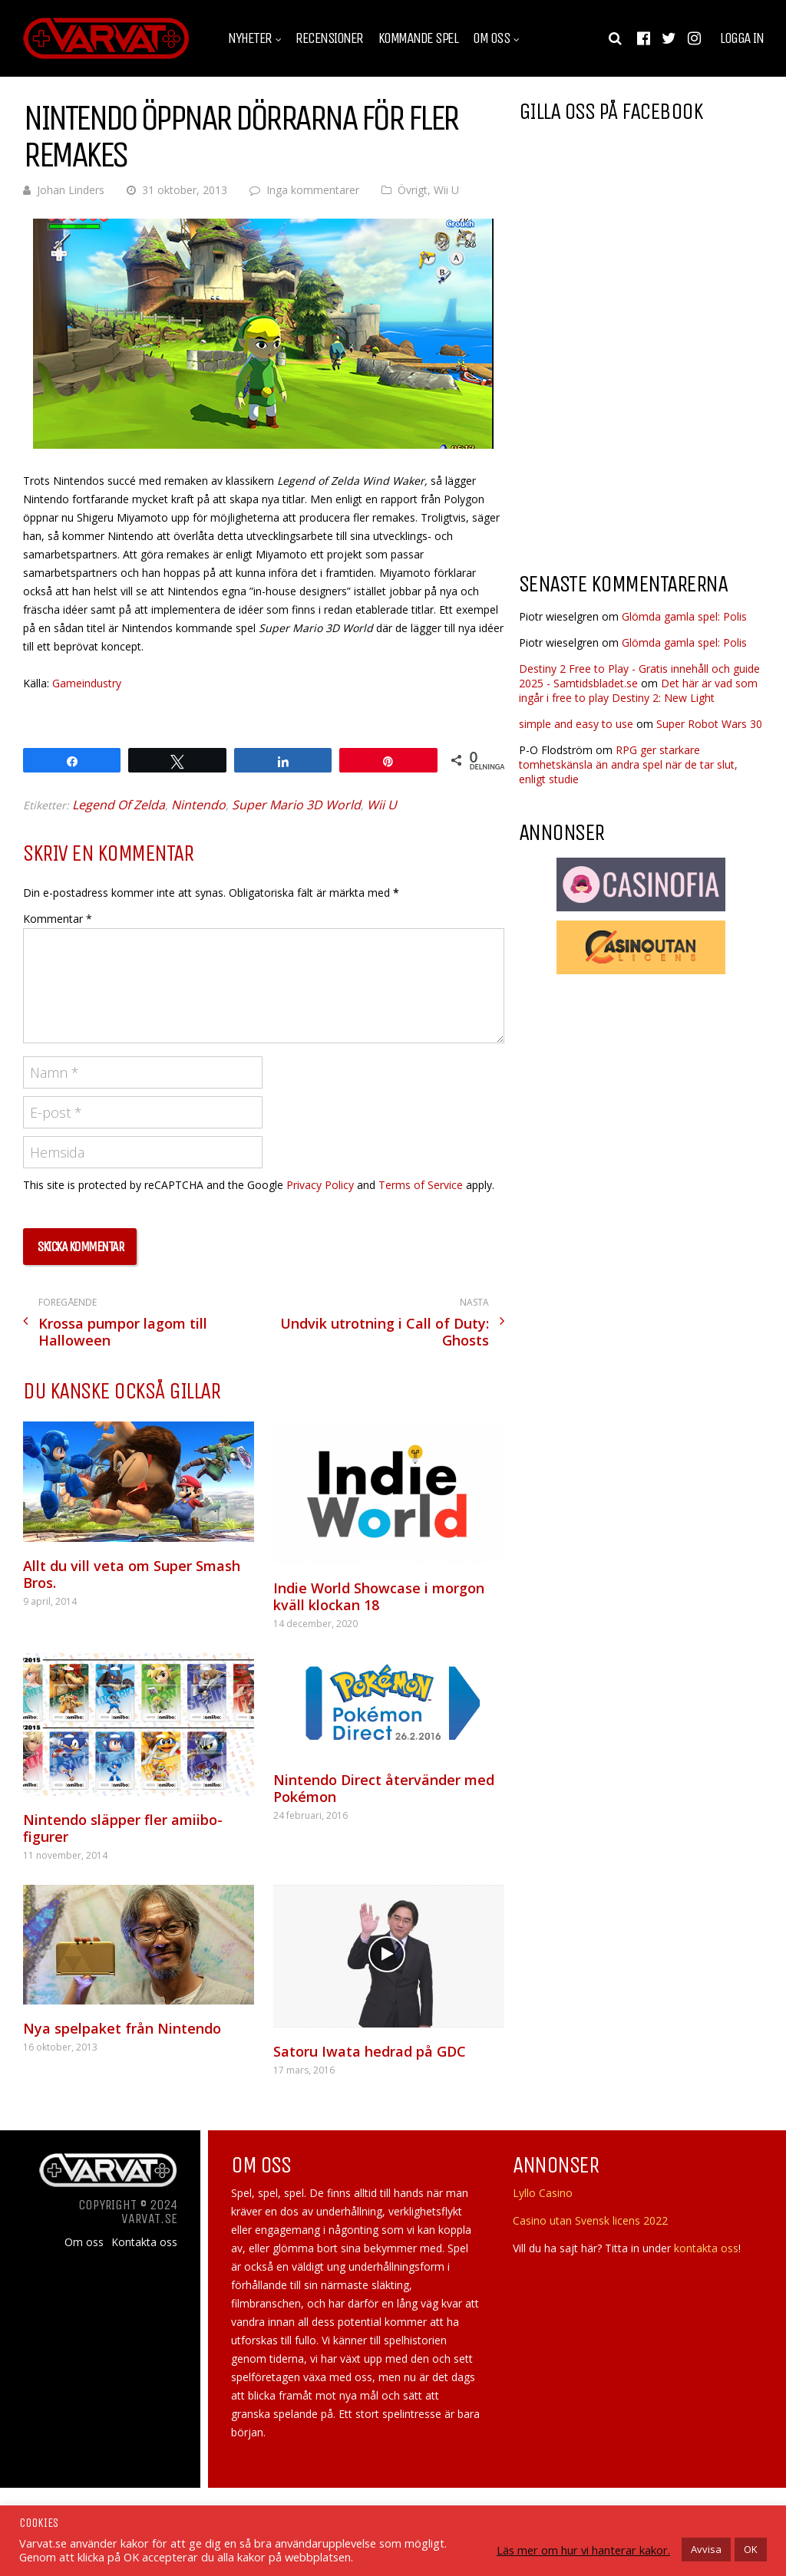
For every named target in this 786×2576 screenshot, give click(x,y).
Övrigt (413, 190)
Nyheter (250, 38)
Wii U (446, 190)
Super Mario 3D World (296, 804)
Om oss (491, 38)
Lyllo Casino (543, 2193)
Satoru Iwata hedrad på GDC (369, 2051)
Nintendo (198, 804)
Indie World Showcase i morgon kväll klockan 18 (378, 1596)
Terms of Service (420, 1185)
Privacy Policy (320, 1185)
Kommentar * (57, 918)
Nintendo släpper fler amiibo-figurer (123, 1828)
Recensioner (329, 38)
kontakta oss (706, 2248)
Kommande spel (418, 38)
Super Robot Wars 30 (709, 723)
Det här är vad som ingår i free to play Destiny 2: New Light (638, 690)
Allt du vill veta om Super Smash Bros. (131, 1574)
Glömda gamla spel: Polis (684, 616)
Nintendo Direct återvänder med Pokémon (383, 1788)
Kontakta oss (144, 2242)
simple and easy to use (576, 723)
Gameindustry (86, 683)
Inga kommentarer (312, 190)
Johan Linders (70, 190)
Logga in (741, 38)
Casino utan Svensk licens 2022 (590, 2220)
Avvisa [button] (706, 2549)
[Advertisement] (648, 436)
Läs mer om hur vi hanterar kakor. (583, 2550)
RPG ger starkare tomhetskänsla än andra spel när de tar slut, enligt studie (628, 764)
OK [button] (751, 2549)
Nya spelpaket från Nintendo (122, 2028)
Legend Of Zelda (118, 804)
